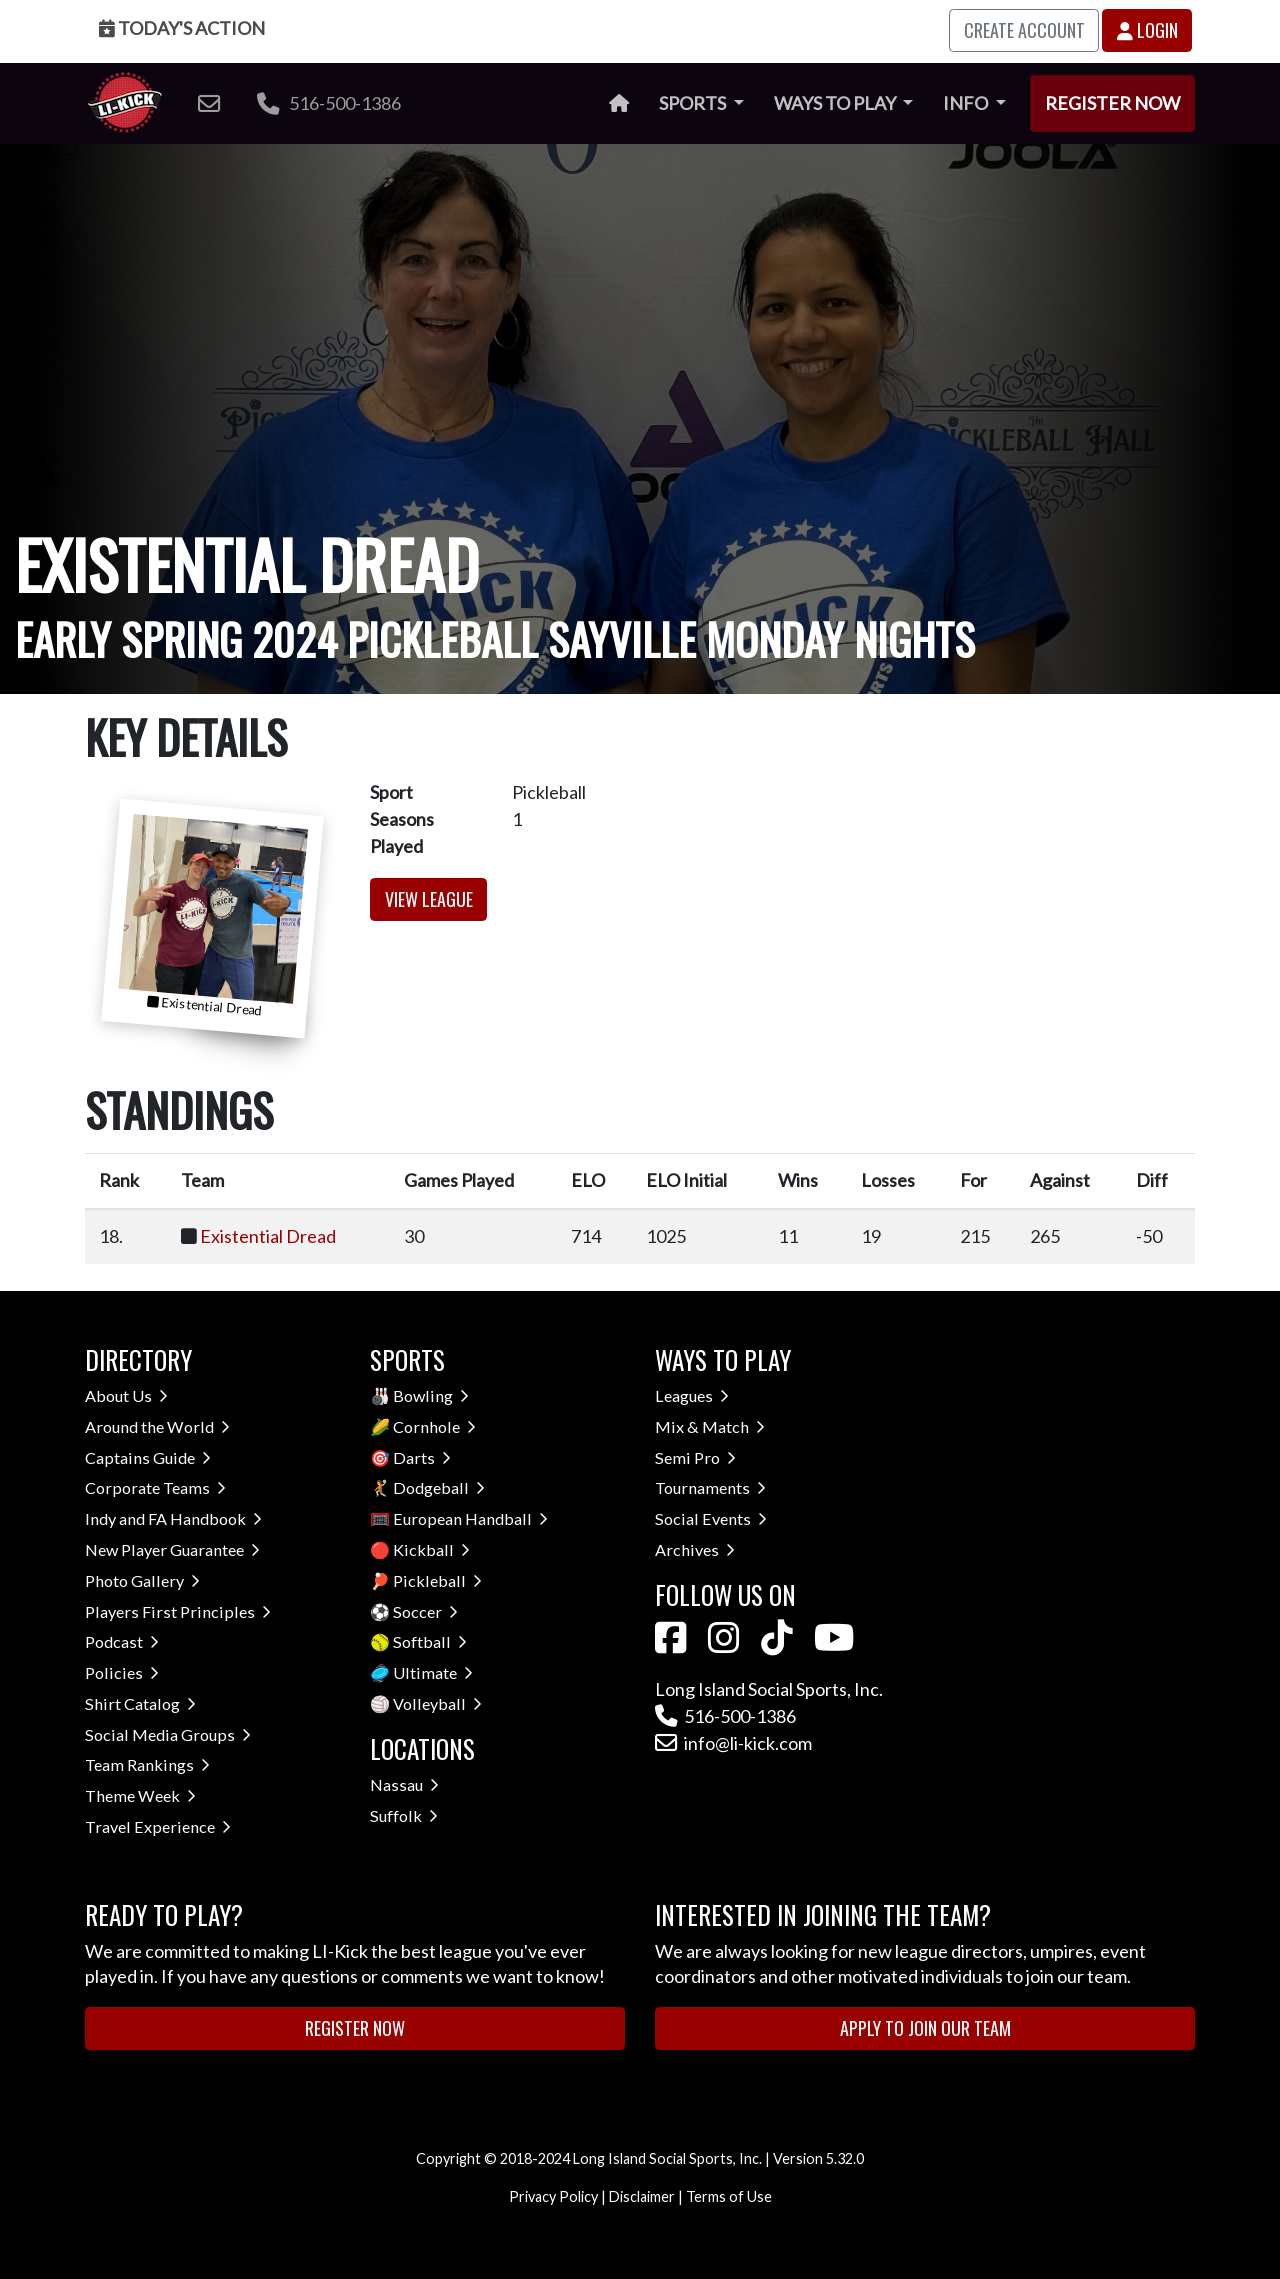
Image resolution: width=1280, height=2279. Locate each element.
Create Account (1024, 30)
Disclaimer (642, 2196)
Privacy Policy (553, 2196)
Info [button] (967, 103)
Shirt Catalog (140, 1703)
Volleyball (437, 1703)
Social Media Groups (168, 1734)
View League (429, 899)
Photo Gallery (142, 1580)
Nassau (404, 1784)
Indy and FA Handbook (173, 1518)
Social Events (711, 1518)
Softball (430, 1641)
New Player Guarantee (172, 1549)
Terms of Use (729, 2196)
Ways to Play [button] (836, 103)
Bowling (431, 1395)
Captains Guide (148, 1457)
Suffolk (404, 1815)
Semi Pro (695, 1457)
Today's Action (182, 28)
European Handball (470, 1518)
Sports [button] (694, 103)
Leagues (692, 1395)
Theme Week (140, 1795)
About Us (126, 1395)
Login (1147, 30)
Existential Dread (268, 1236)
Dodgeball (439, 1487)
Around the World (157, 1426)
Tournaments (710, 1487)
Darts (422, 1457)
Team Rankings (147, 1764)
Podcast (122, 1641)
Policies (122, 1672)
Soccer (425, 1611)
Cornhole (434, 1426)
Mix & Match (710, 1426)
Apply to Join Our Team (925, 2028)
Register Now (1112, 103)
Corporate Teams (155, 1487)
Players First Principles (178, 1611)
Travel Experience (158, 1826)
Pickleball (437, 1580)
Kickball (431, 1549)
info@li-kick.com (733, 1743)
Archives (695, 1549)
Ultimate (433, 1672)
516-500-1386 (329, 103)
